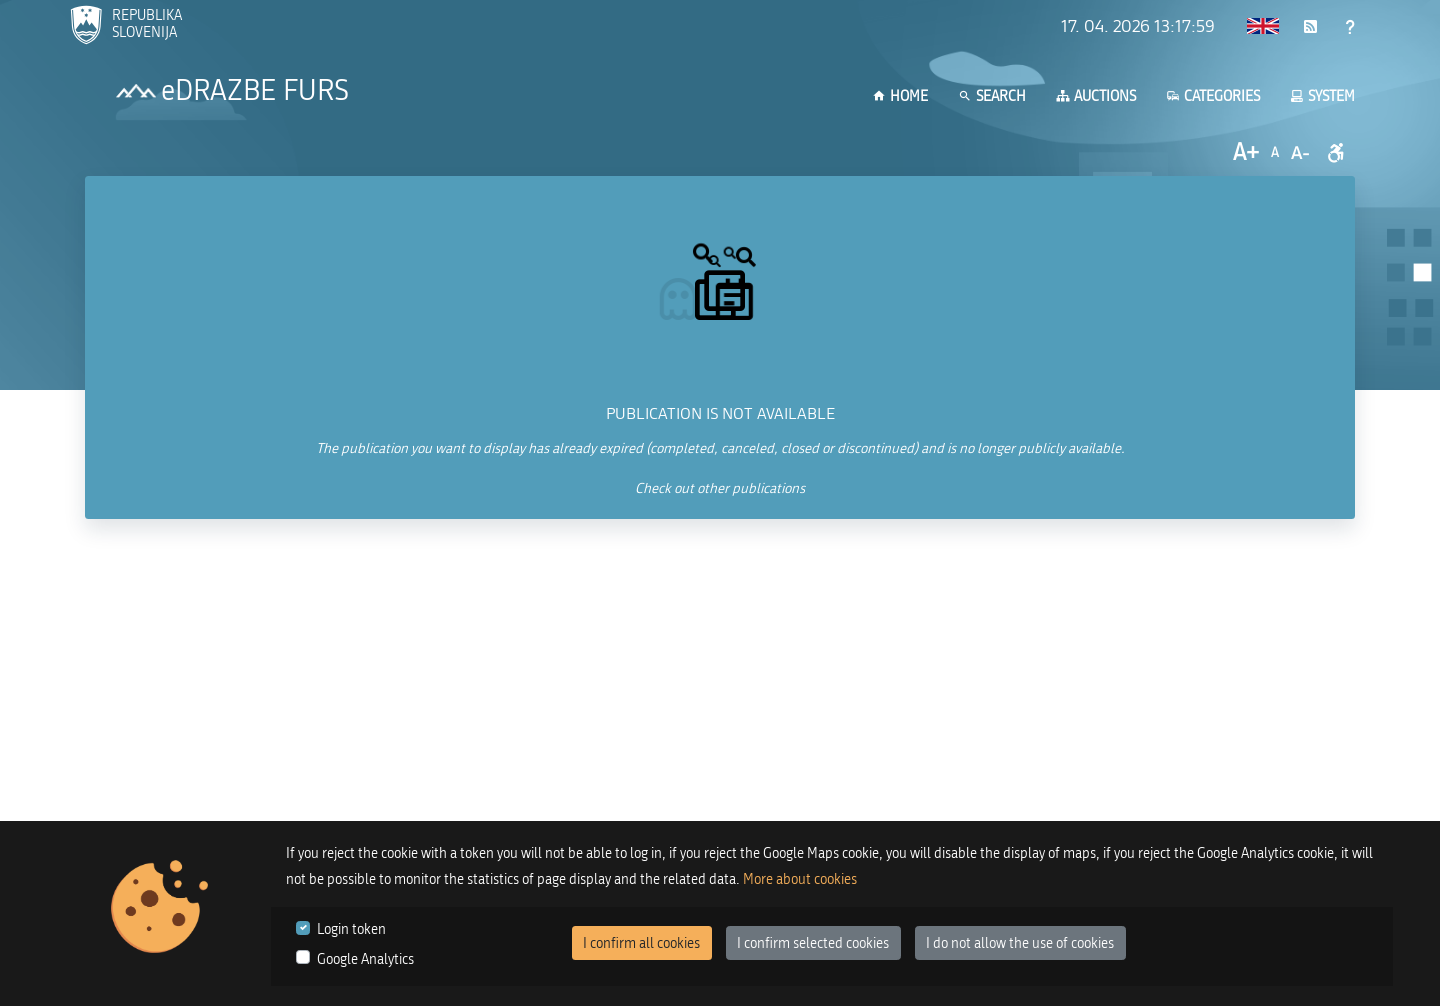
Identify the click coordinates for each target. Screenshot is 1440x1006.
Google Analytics (365, 959)
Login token (351, 929)
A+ (1246, 152)
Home (900, 96)
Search (992, 96)
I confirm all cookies (641, 943)
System (1322, 96)
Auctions (1096, 96)
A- (1300, 153)
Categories (1213, 96)
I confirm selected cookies (813, 943)
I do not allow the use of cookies (1020, 943)
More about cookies (800, 879)
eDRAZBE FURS (255, 91)
